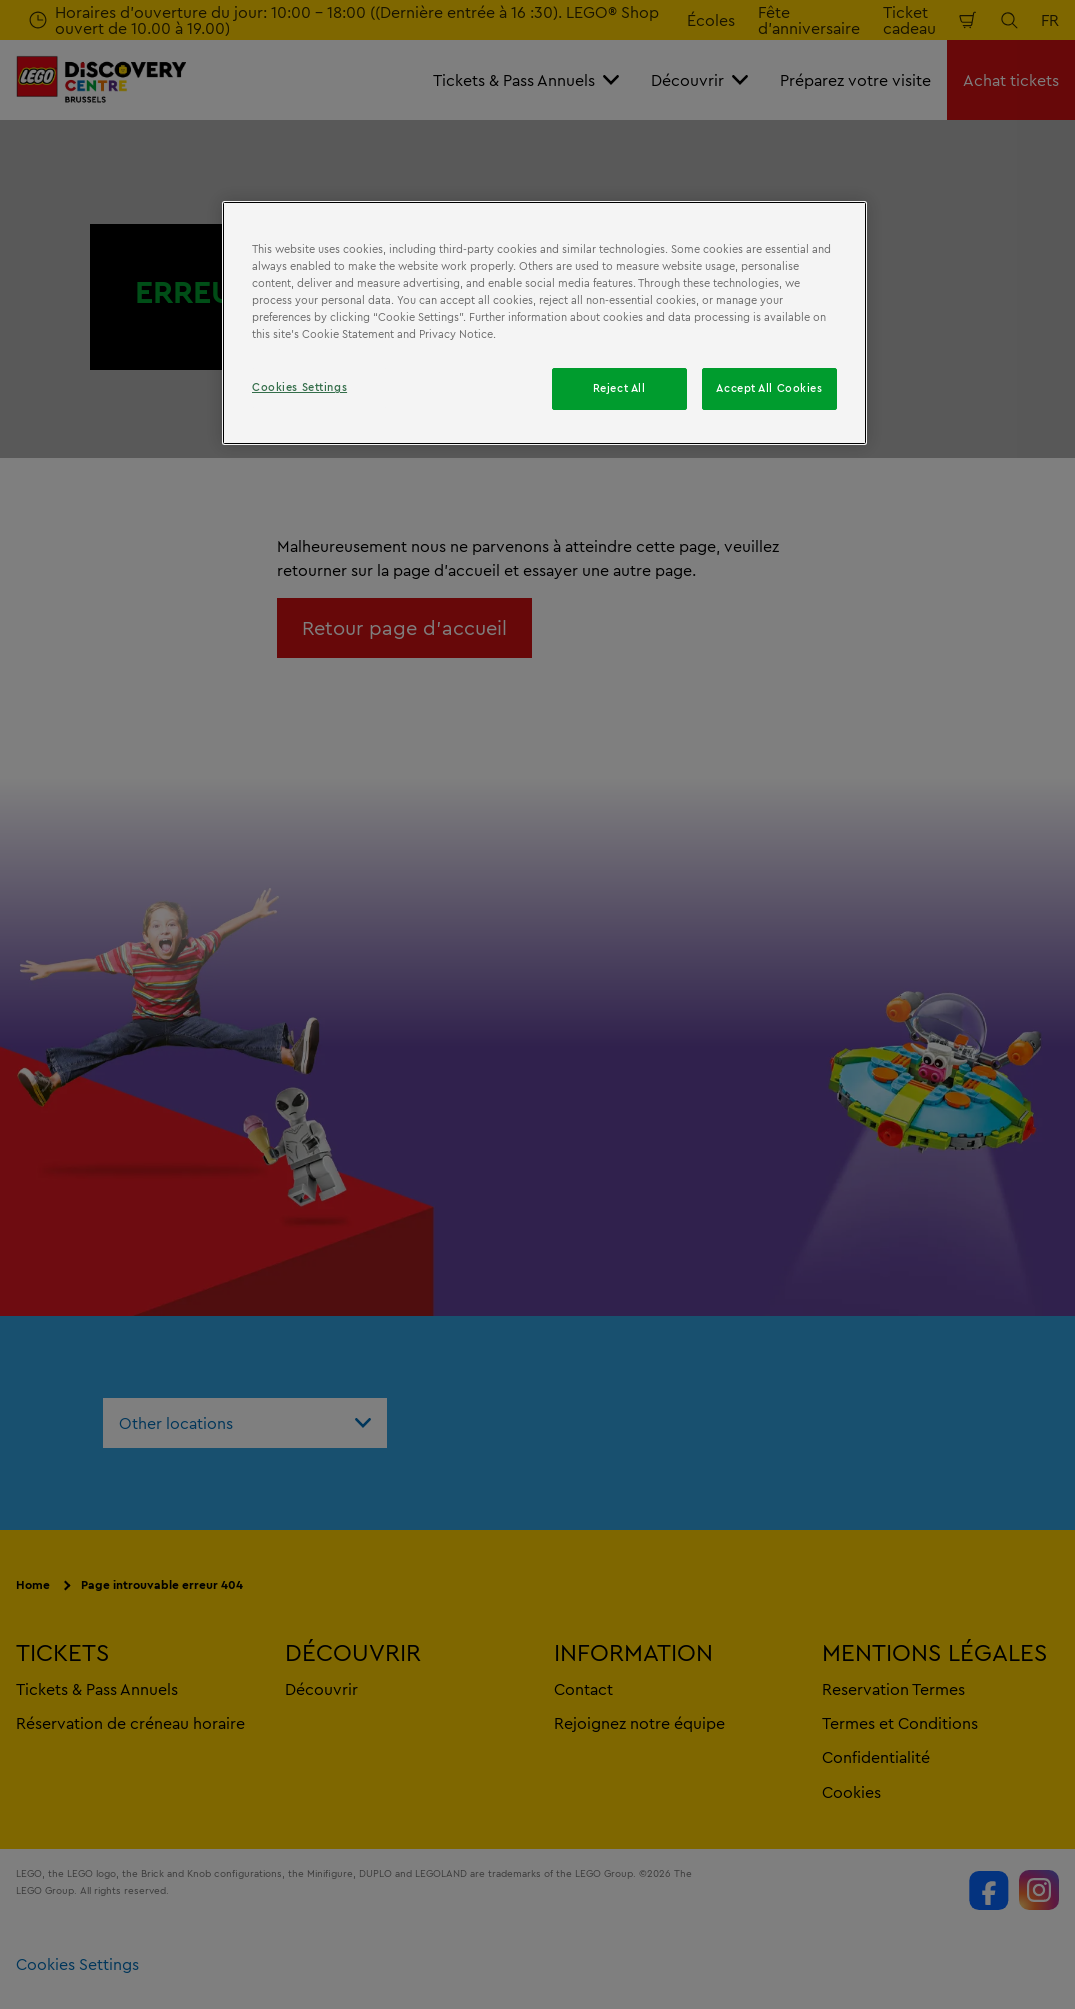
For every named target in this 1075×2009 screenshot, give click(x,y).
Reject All (619, 388)
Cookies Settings (299, 387)
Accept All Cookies (769, 388)
